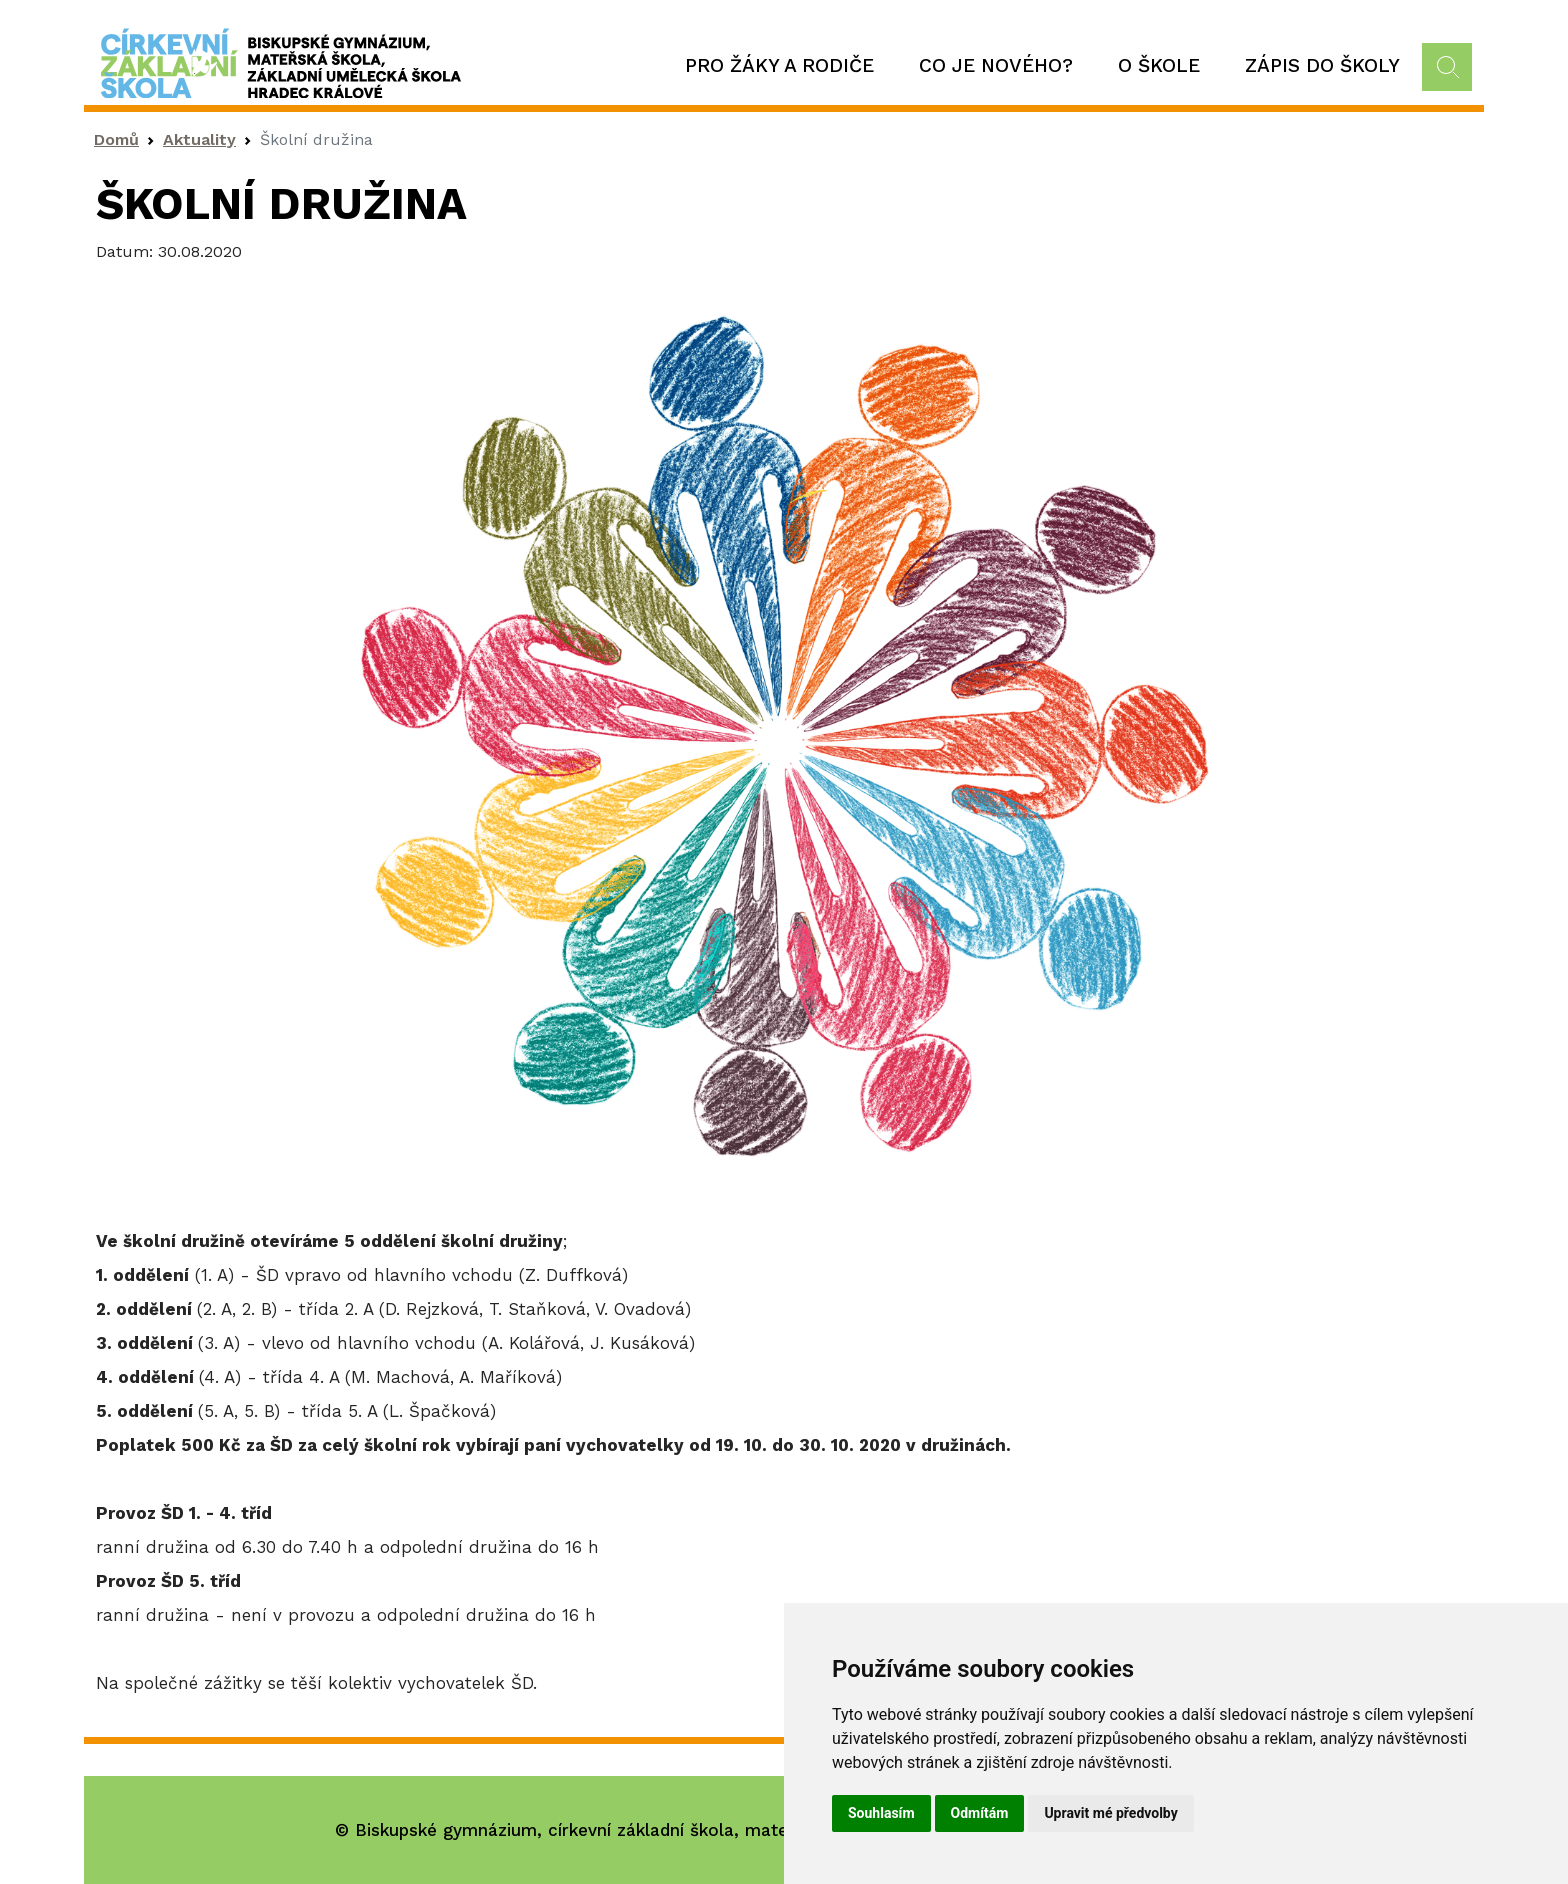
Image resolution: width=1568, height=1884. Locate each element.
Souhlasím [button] (881, 1813)
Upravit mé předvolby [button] (1110, 1813)
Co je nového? (996, 65)
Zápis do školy (1322, 65)
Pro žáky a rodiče (779, 65)
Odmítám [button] (980, 1813)
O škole (1159, 65)
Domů (116, 139)
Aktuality (199, 139)
